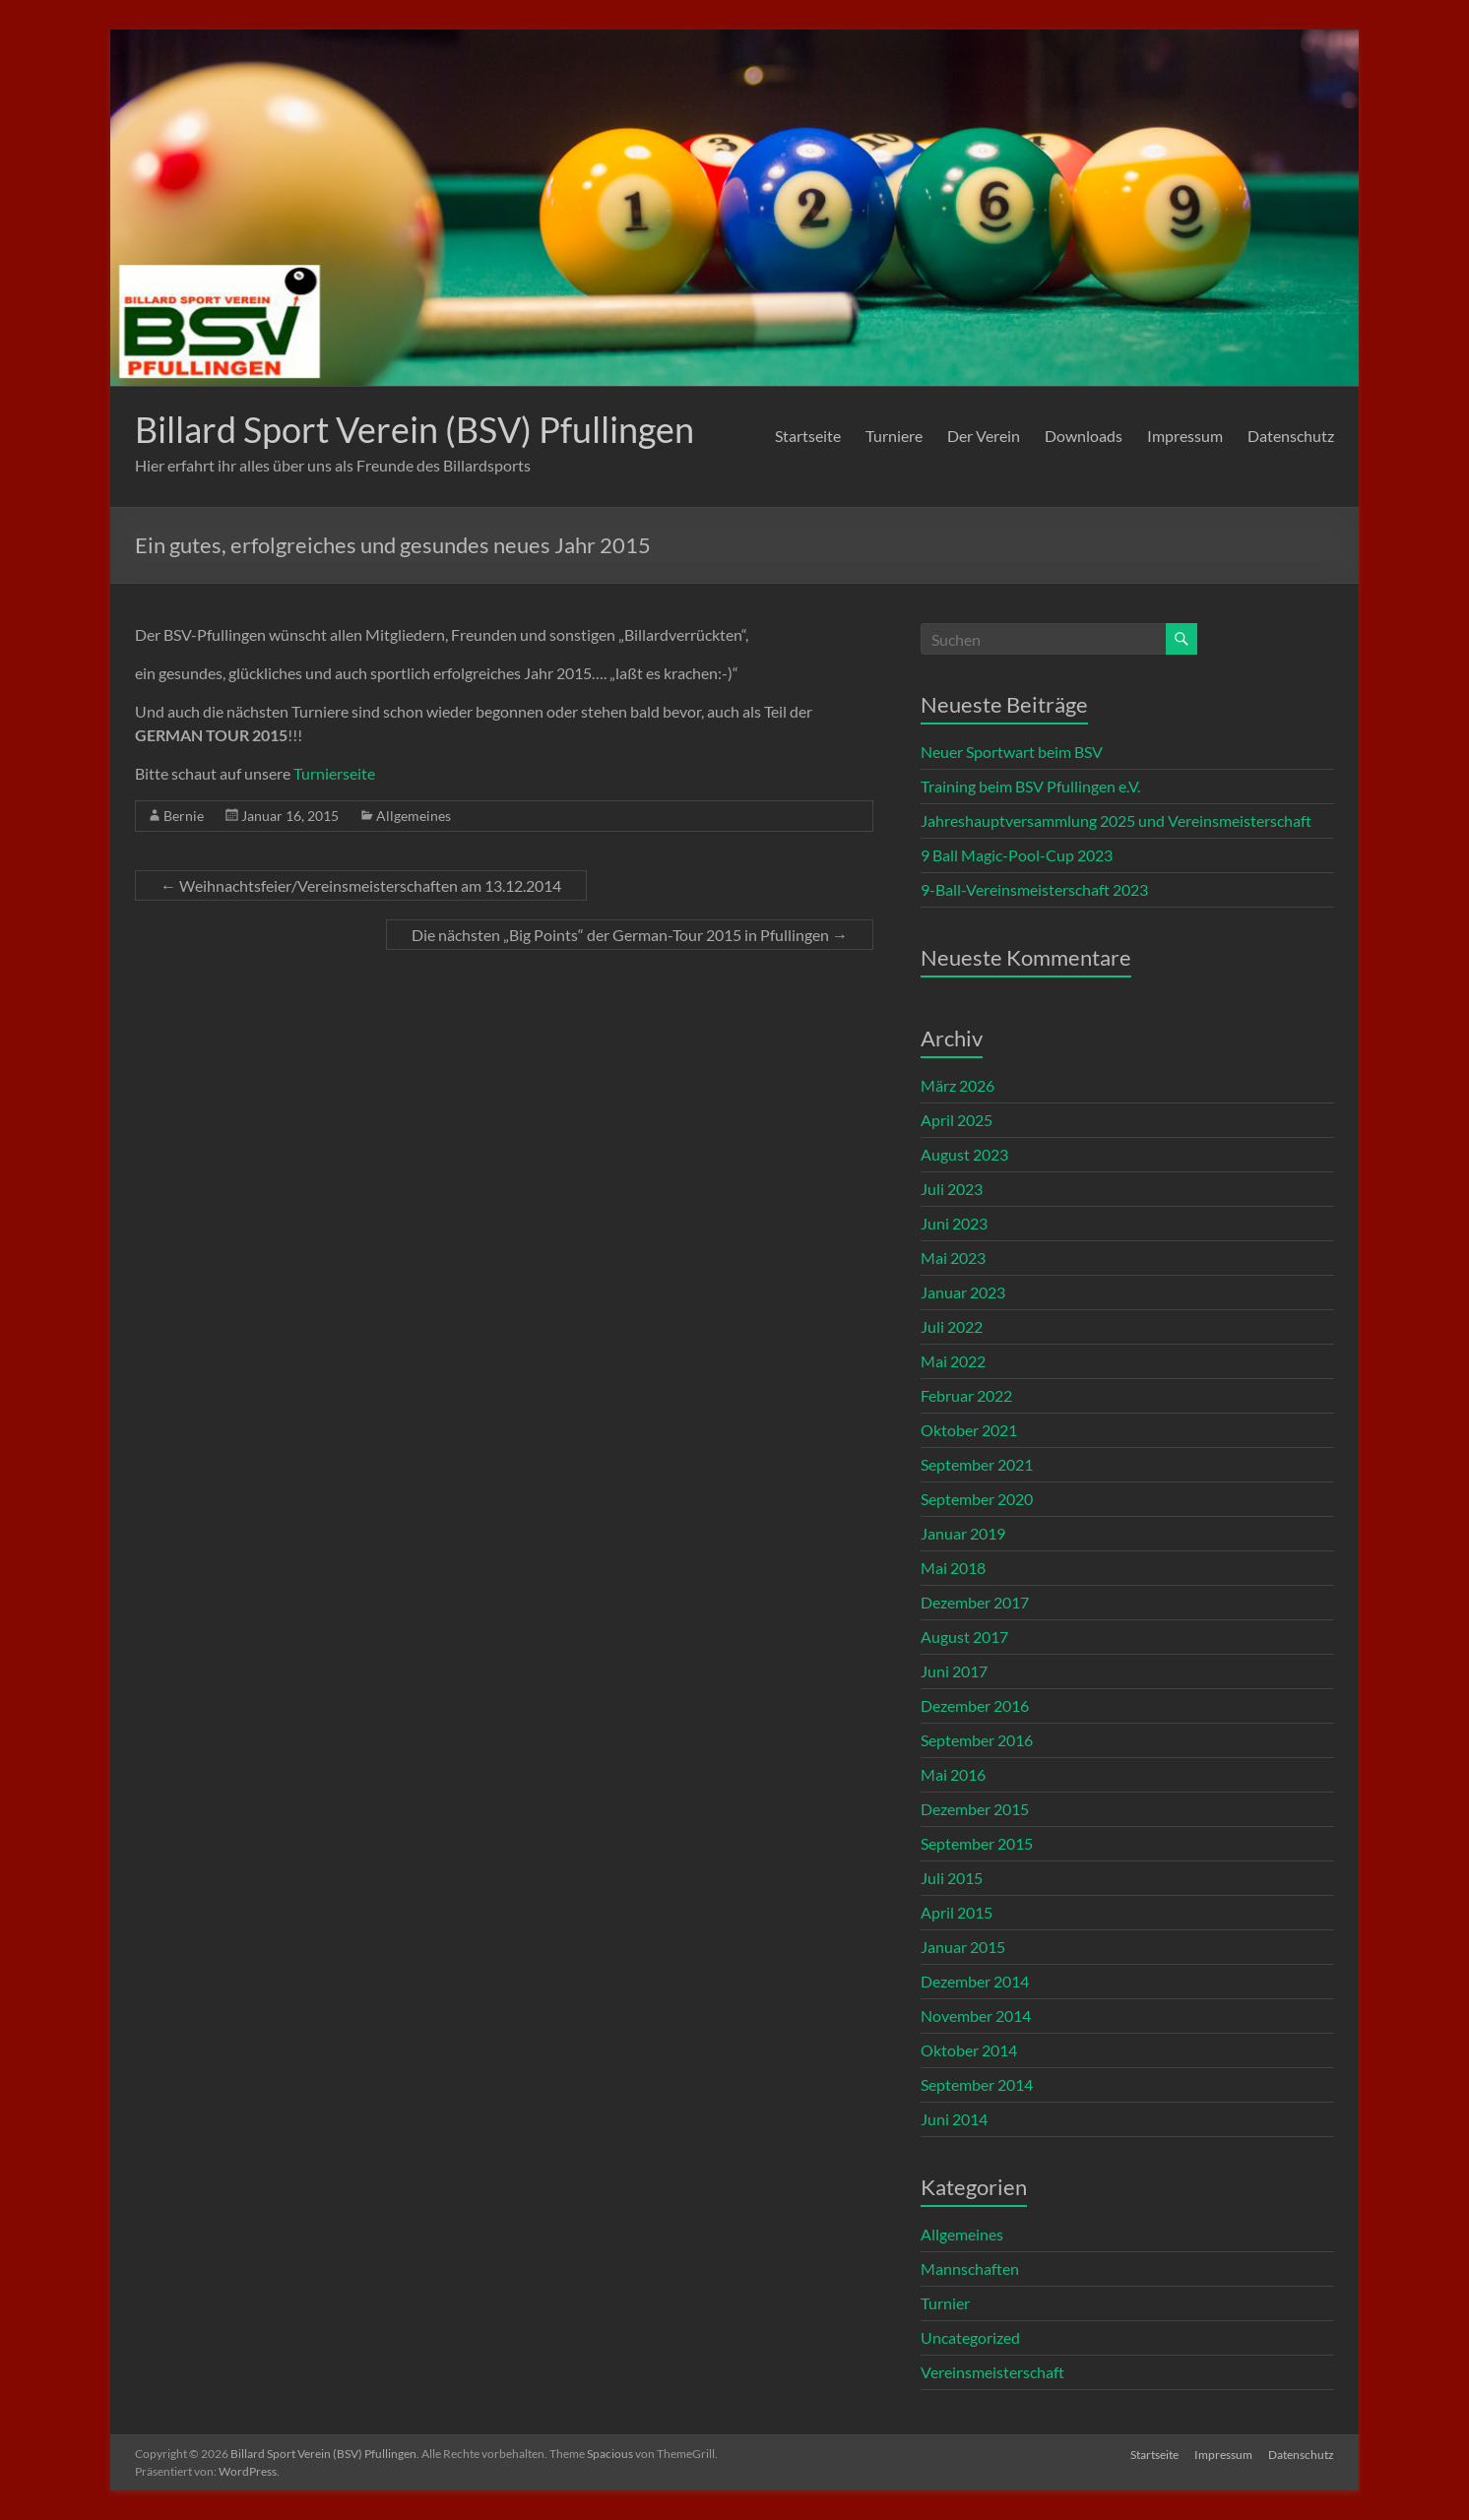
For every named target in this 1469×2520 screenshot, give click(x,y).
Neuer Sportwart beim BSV (1012, 751)
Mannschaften (970, 2268)
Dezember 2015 (975, 1808)
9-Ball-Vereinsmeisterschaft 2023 (1034, 889)
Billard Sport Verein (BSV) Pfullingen (414, 429)
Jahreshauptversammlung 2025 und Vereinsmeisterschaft (1116, 820)
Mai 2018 (953, 1567)
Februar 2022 (966, 1395)
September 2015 (977, 1843)
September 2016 (977, 1740)
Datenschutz (1290, 435)
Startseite (808, 435)
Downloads (1083, 435)
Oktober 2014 (969, 2050)
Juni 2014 (954, 2119)
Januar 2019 (963, 1533)
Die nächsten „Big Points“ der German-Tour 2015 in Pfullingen (630, 934)
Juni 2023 (954, 1223)
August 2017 (964, 1636)
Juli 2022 (952, 1326)
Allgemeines (413, 815)
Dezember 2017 (975, 1602)
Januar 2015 (963, 1946)
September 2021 (977, 1464)
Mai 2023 (953, 1257)
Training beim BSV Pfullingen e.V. (1030, 786)
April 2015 (956, 1912)
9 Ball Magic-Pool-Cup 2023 (1017, 855)
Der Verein (983, 435)
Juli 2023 (952, 1188)
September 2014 (977, 2084)
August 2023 (964, 1154)
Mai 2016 (953, 1774)
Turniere (894, 435)
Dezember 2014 (975, 1981)
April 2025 (956, 1119)
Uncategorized (970, 2337)
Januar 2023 (963, 1292)
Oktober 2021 (969, 1429)
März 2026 (957, 1085)
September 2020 (977, 1498)
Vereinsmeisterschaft (992, 2371)
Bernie (183, 815)
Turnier (945, 2303)
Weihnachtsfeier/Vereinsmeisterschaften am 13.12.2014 (360, 885)
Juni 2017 (954, 1671)
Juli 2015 (952, 1877)
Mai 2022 (953, 1361)
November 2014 (976, 2015)
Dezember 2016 (975, 1705)
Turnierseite (334, 773)
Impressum (1185, 435)
